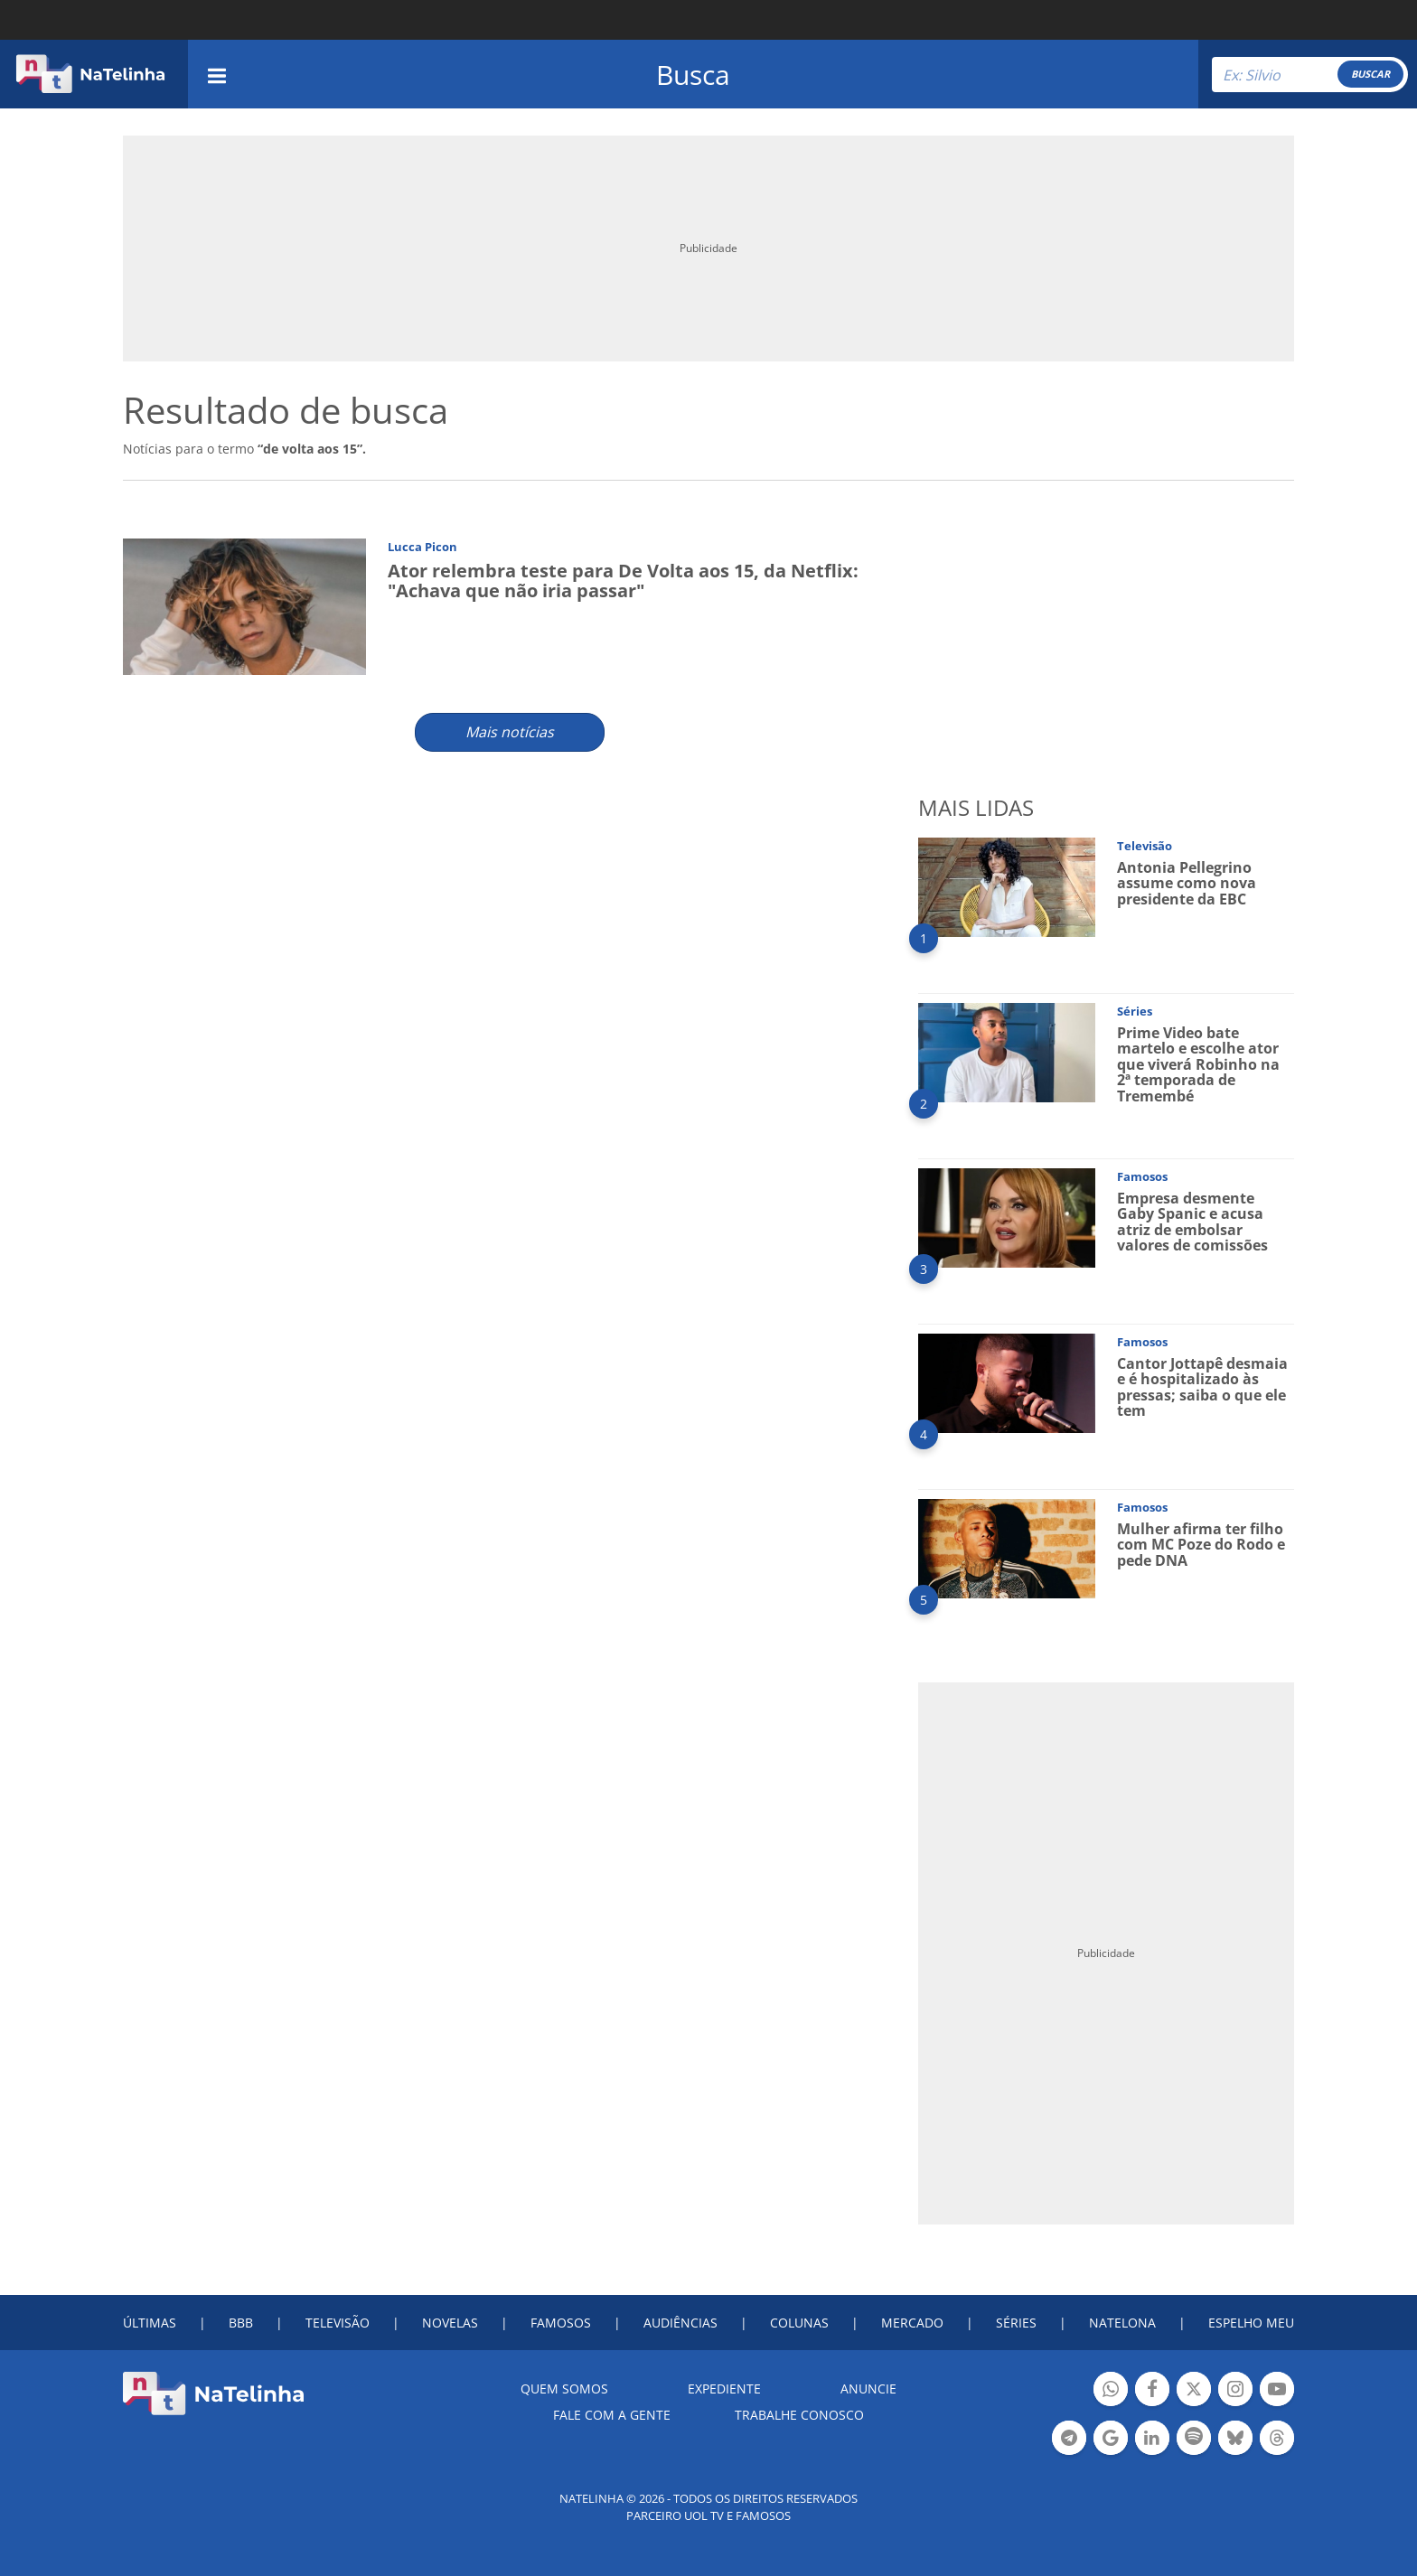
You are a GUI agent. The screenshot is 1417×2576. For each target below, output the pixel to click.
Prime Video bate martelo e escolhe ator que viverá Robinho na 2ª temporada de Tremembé (1198, 1064)
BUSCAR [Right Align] (1370, 73)
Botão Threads (1277, 2440)
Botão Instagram (1235, 2391)
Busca (693, 74)
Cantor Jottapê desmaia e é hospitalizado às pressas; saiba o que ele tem (1202, 1387)
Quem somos (564, 2388)
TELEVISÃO (337, 2322)
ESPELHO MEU (1251, 2322)
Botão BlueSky (1235, 2440)
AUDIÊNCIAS (680, 2322)
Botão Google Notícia (1110, 2440)
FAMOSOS (560, 2322)
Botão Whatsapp (1110, 2391)
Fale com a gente (612, 2414)
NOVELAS (450, 2322)
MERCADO (912, 2322)
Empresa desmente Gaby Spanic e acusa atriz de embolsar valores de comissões (1192, 1222)
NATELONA (1122, 2322)
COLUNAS (799, 2322)
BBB (241, 2322)
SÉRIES (1016, 2322)
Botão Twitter (1194, 2391)
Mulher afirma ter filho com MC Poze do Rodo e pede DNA (1201, 1544)
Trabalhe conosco (799, 2414)
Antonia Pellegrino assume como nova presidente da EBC (1186, 883)
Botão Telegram (1069, 2440)
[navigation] (216, 73)
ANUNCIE (868, 2388)
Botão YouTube (1277, 2391)
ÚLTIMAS (149, 2322)
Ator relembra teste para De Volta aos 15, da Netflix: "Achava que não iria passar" (623, 580)
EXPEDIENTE (724, 2388)
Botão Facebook (1152, 2391)
